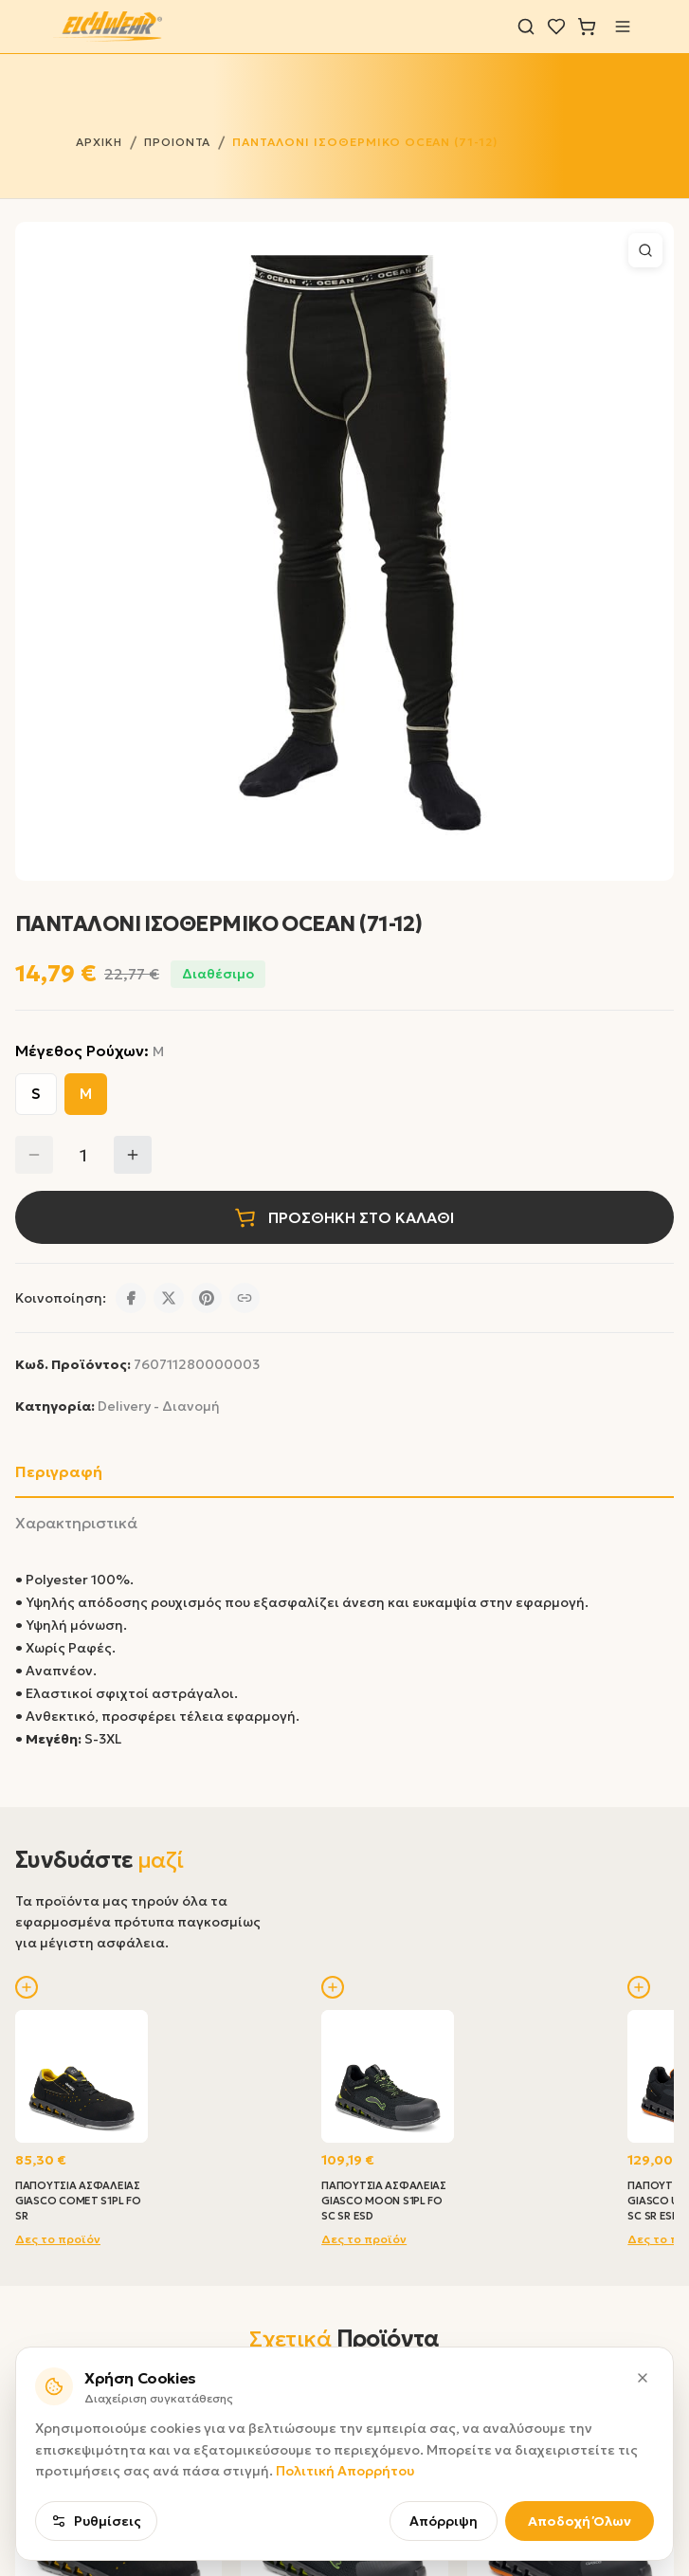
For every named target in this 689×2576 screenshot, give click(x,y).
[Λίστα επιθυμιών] (556, 26)
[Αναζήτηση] (526, 26)
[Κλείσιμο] (642, 2377)
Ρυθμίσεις (96, 2521)
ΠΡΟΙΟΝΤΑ (177, 142)
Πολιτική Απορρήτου (345, 2470)
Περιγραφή (58, 1471)
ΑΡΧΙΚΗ (99, 142)
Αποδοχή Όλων (579, 2521)
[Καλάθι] (586, 26)
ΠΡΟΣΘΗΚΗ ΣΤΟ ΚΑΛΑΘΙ (344, 1217)
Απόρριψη (443, 2521)
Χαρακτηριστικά (76, 1522)
